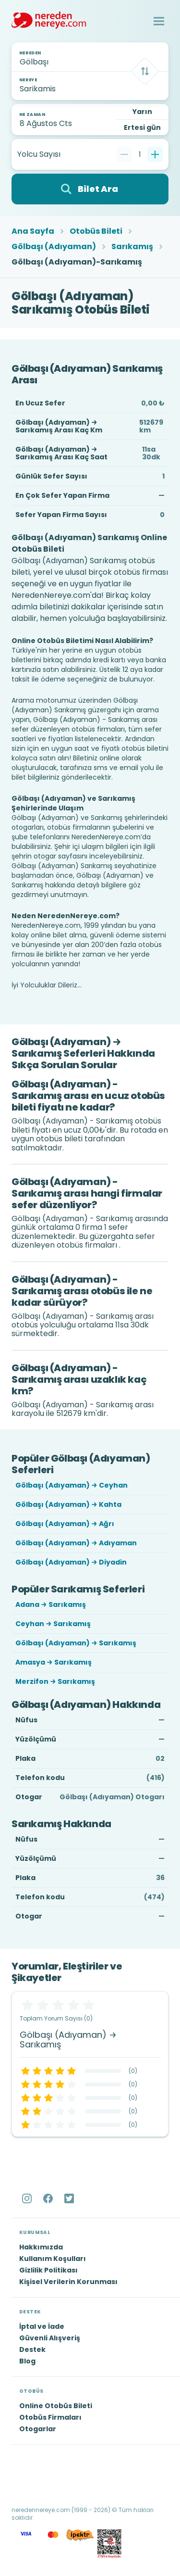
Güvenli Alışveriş (49, 2338)
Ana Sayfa (33, 231)
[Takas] (145, 71)
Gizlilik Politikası (48, 2270)
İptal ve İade (41, 2326)
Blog (27, 2361)
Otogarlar (37, 2429)
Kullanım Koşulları (52, 2258)
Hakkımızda (41, 2247)
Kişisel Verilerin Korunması (68, 2281)
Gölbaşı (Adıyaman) (54, 247)
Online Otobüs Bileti (55, 2406)
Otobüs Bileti (96, 231)
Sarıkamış (132, 247)
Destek (32, 2349)
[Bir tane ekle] (155, 154)
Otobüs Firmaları (50, 2417)
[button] (158, 21)
